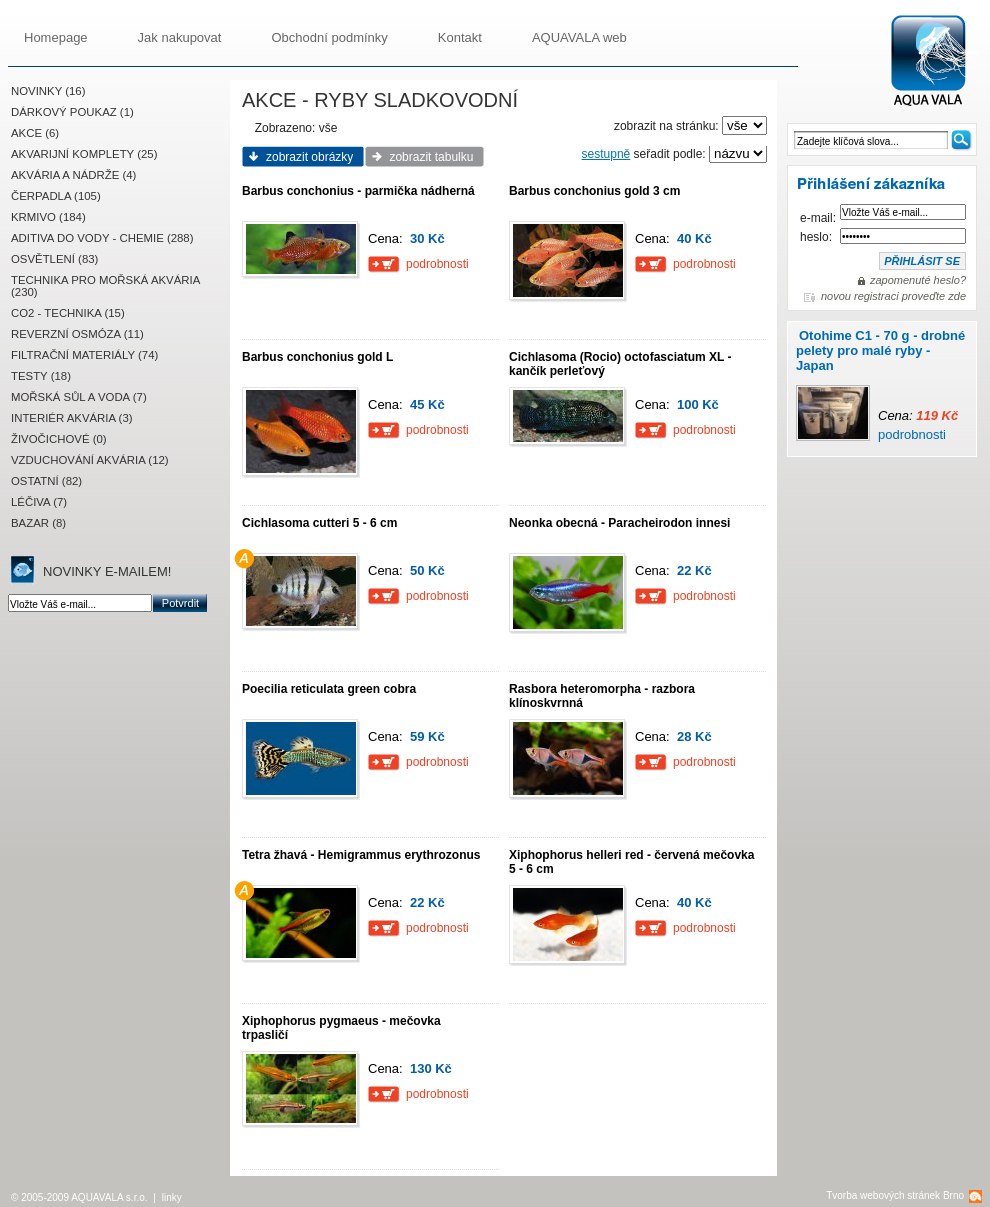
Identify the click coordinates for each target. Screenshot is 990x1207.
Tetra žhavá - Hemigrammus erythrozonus (361, 855)
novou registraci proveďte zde (893, 296)
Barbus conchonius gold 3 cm (594, 191)
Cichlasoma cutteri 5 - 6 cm (319, 523)
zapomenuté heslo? (918, 280)
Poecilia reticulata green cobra (329, 689)
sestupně (606, 154)
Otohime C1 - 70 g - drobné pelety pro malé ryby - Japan (880, 350)
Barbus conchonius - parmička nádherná (358, 191)
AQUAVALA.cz (936, 61)
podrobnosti (912, 434)
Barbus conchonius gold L (317, 357)
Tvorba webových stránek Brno (895, 1195)
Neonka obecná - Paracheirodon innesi (619, 523)
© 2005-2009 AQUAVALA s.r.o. (79, 1197)
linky (172, 1197)
